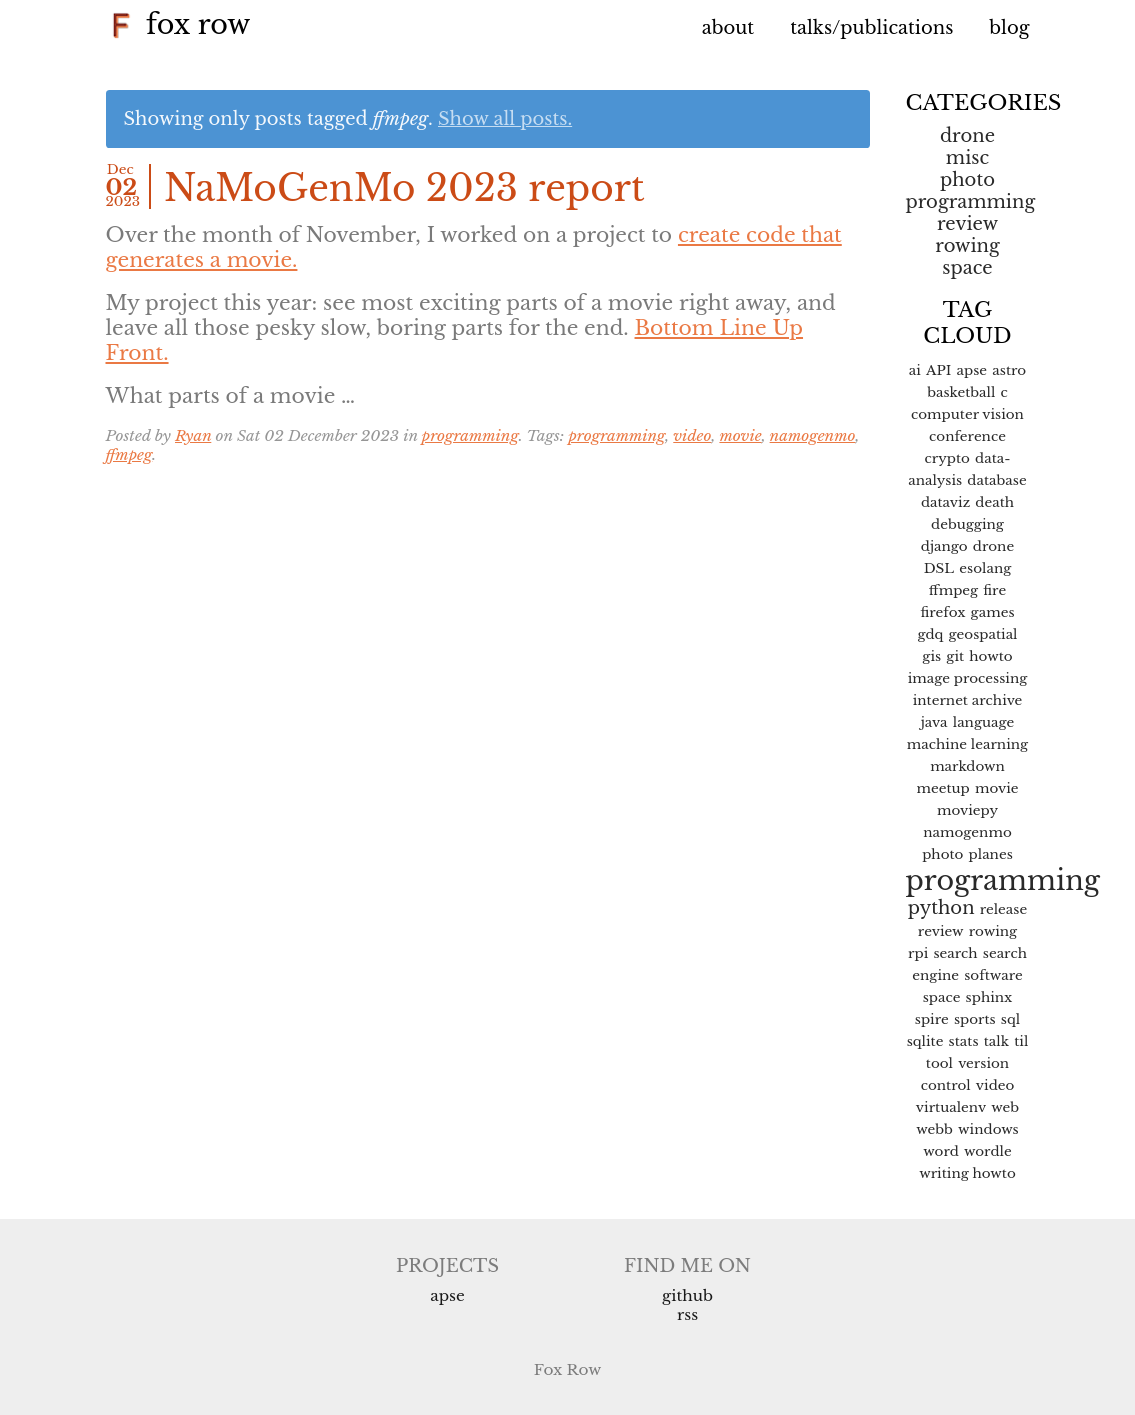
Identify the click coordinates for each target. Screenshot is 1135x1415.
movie (740, 435)
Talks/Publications (871, 28)
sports (975, 1019)
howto (990, 656)
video (692, 435)
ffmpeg (129, 454)
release (1004, 909)
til (1021, 1041)
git (955, 656)
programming (470, 435)
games (993, 612)
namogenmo (813, 435)
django (944, 546)
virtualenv (951, 1107)
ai (915, 370)
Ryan (193, 435)
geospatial (983, 634)
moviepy (967, 810)
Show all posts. (505, 119)
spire (932, 1019)
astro (1009, 370)
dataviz (945, 502)
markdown (967, 766)
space (967, 268)
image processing (968, 678)
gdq (930, 634)
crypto (946, 458)
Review (967, 224)
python (941, 908)
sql (1010, 1019)
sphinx (989, 997)
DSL (939, 568)
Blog (1009, 28)
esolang (985, 568)
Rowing (967, 246)
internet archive (968, 700)
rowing (993, 931)
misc (967, 158)
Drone (967, 136)
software (993, 975)
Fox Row (178, 24)
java (934, 722)
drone (993, 546)
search (955, 953)
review (941, 931)
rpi (918, 953)
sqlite (925, 1041)
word (941, 1151)
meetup (942, 788)
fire (994, 590)
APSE (447, 1295)
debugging (967, 524)
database (996, 480)
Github (687, 1295)
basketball (961, 392)
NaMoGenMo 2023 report (404, 188)
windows (988, 1129)
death (994, 502)
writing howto (967, 1173)
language (984, 722)
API (938, 370)
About (728, 28)
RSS (687, 1314)
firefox (942, 612)
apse (972, 370)
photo (942, 854)
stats (964, 1041)
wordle (988, 1151)
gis (931, 656)
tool (939, 1063)
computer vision (967, 414)
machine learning (967, 744)
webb (934, 1129)
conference (967, 436)
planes (991, 854)
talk (996, 1041)
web (1005, 1107)
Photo (967, 180)
